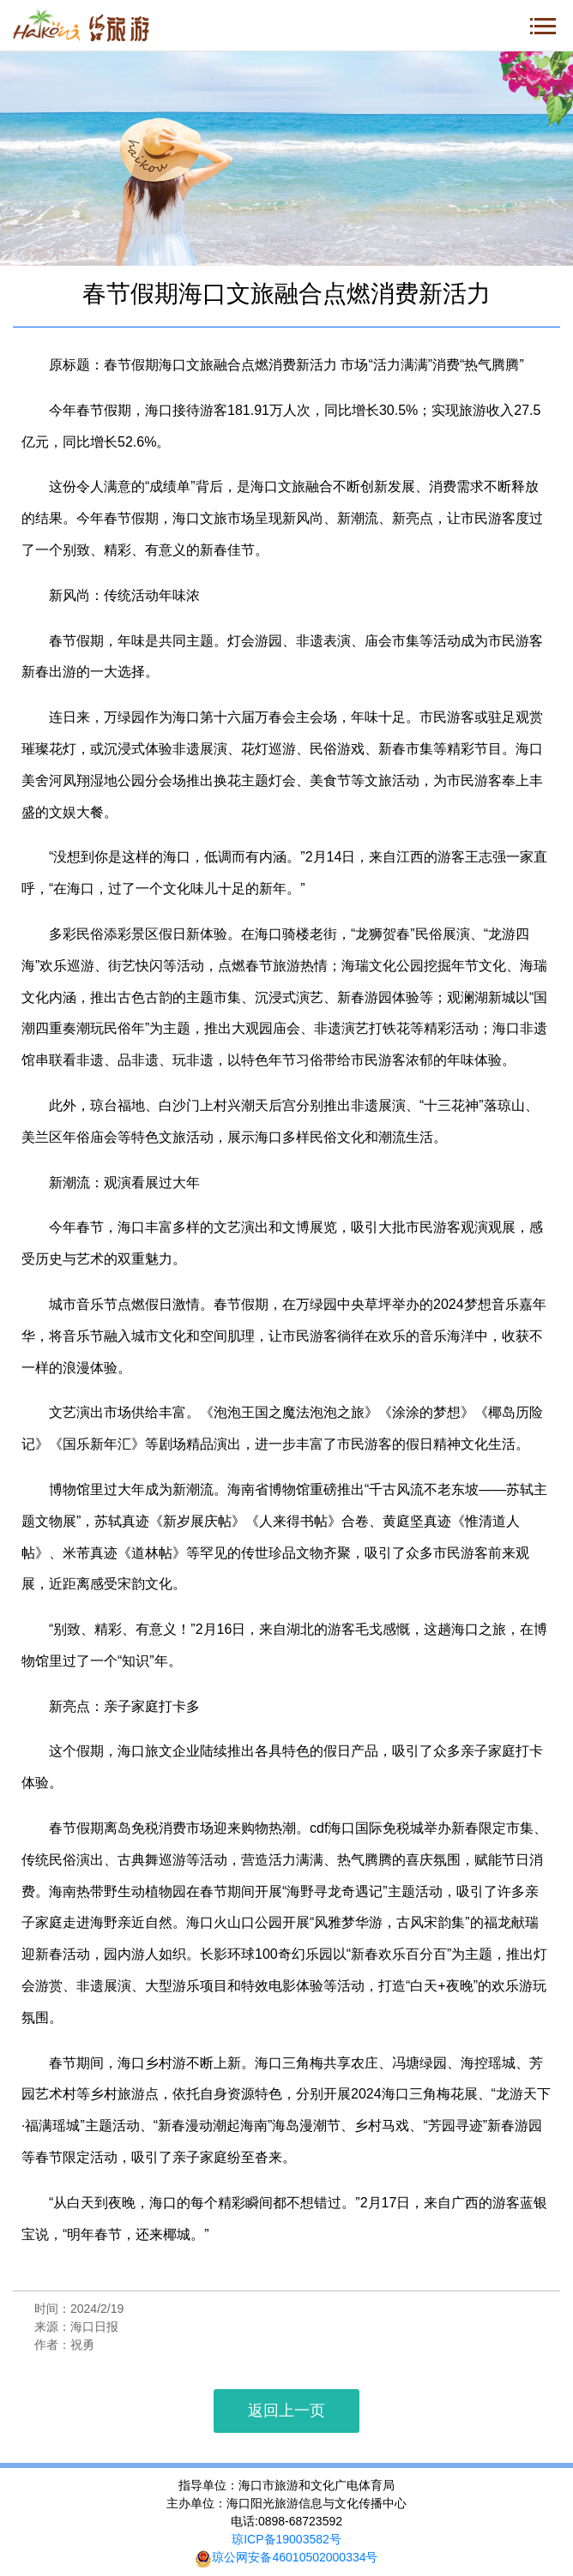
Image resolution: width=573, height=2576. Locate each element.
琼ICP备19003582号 (286, 2539)
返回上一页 (286, 2410)
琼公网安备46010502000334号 (286, 2557)
